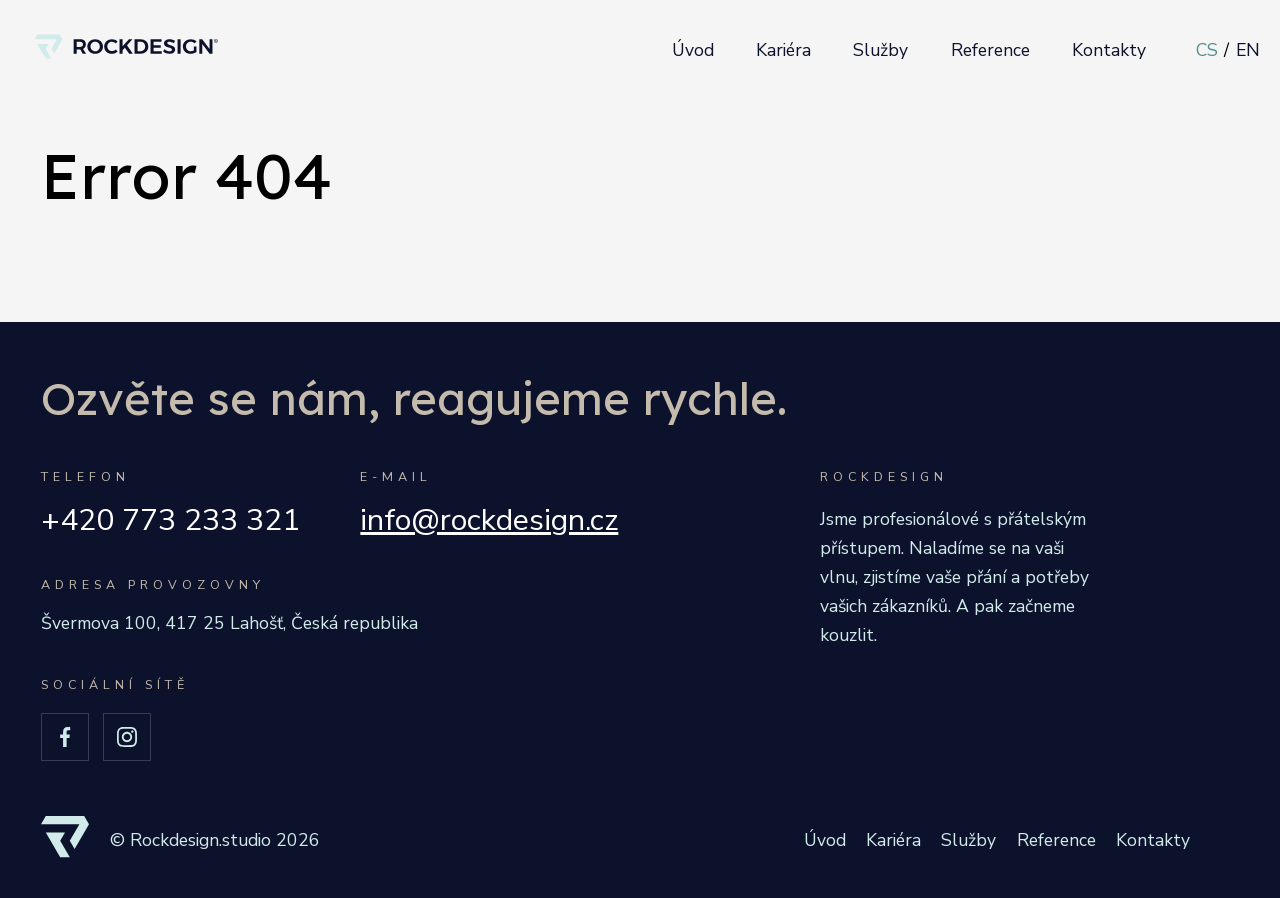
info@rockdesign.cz (489, 520)
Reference (990, 50)
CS (1207, 50)
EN (1248, 50)
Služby (880, 50)
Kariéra (783, 50)
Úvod (693, 50)
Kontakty (1109, 50)
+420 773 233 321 (170, 520)
